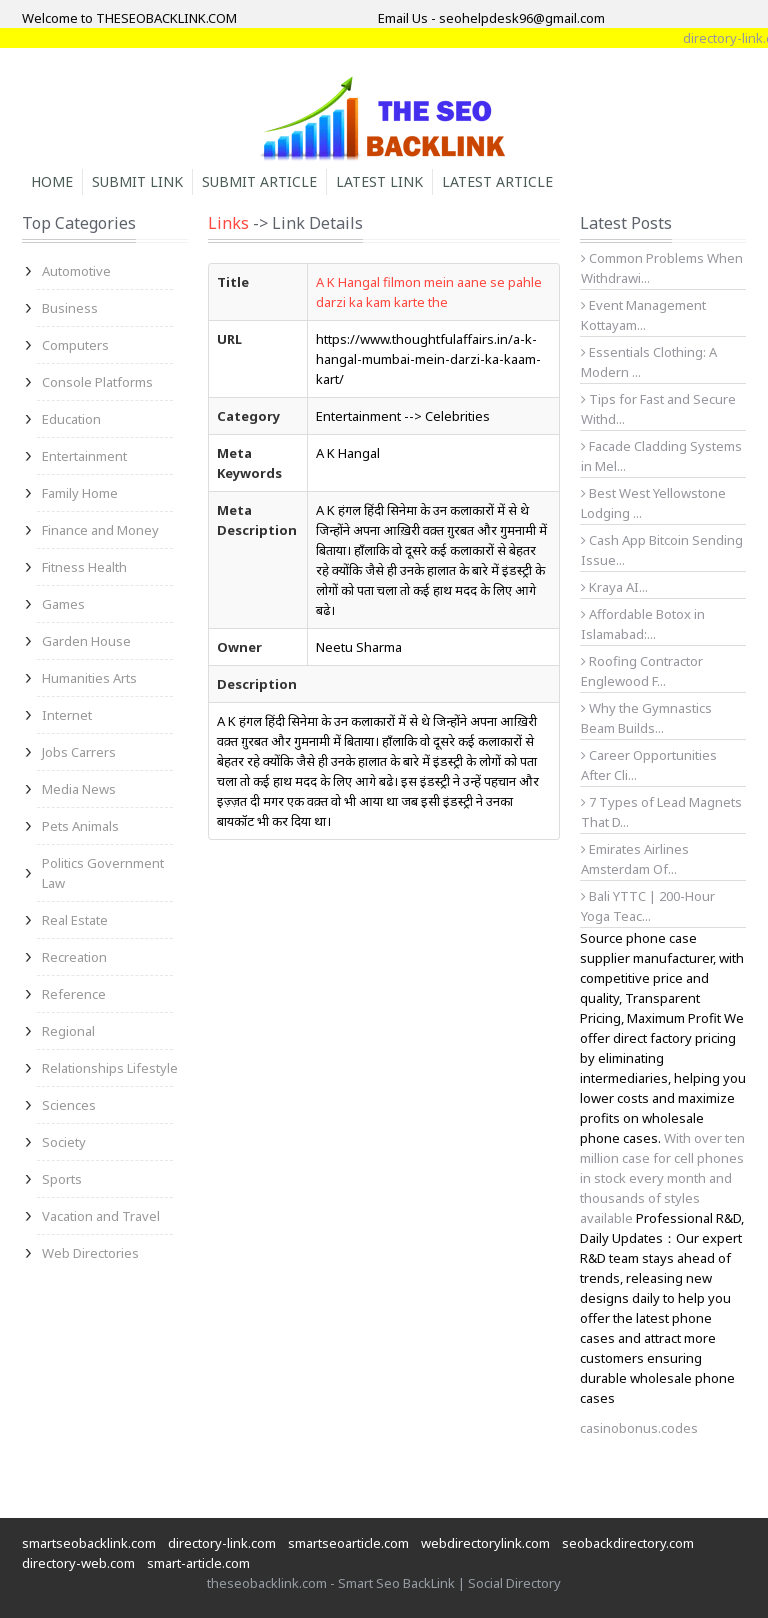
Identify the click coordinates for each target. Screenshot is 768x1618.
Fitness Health (84, 567)
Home (52, 181)
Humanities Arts (89, 678)
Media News (79, 789)
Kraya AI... (614, 587)
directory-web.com (78, 1563)
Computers (75, 345)
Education (71, 419)
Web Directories (90, 1253)
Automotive (76, 271)
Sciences (69, 1105)
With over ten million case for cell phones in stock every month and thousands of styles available (662, 1178)
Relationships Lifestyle (110, 1068)
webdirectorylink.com (485, 1543)
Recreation (74, 957)
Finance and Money (100, 530)
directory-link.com (222, 1543)
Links (228, 223)
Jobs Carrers (79, 752)
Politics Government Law (103, 873)
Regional (68, 1031)
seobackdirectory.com (628, 1543)
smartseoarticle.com (348, 1543)
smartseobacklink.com (89, 1543)
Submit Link (137, 181)
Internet (67, 715)
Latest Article (497, 181)
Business (70, 308)
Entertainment (84, 456)
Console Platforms (97, 382)
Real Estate (75, 920)
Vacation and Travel (101, 1216)
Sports (62, 1179)
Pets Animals (80, 826)
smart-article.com (198, 1563)
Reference (74, 994)
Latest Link (379, 181)
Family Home (80, 493)
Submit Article (259, 181)
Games (63, 604)
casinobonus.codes (639, 1428)
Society (64, 1142)
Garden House (86, 641)
